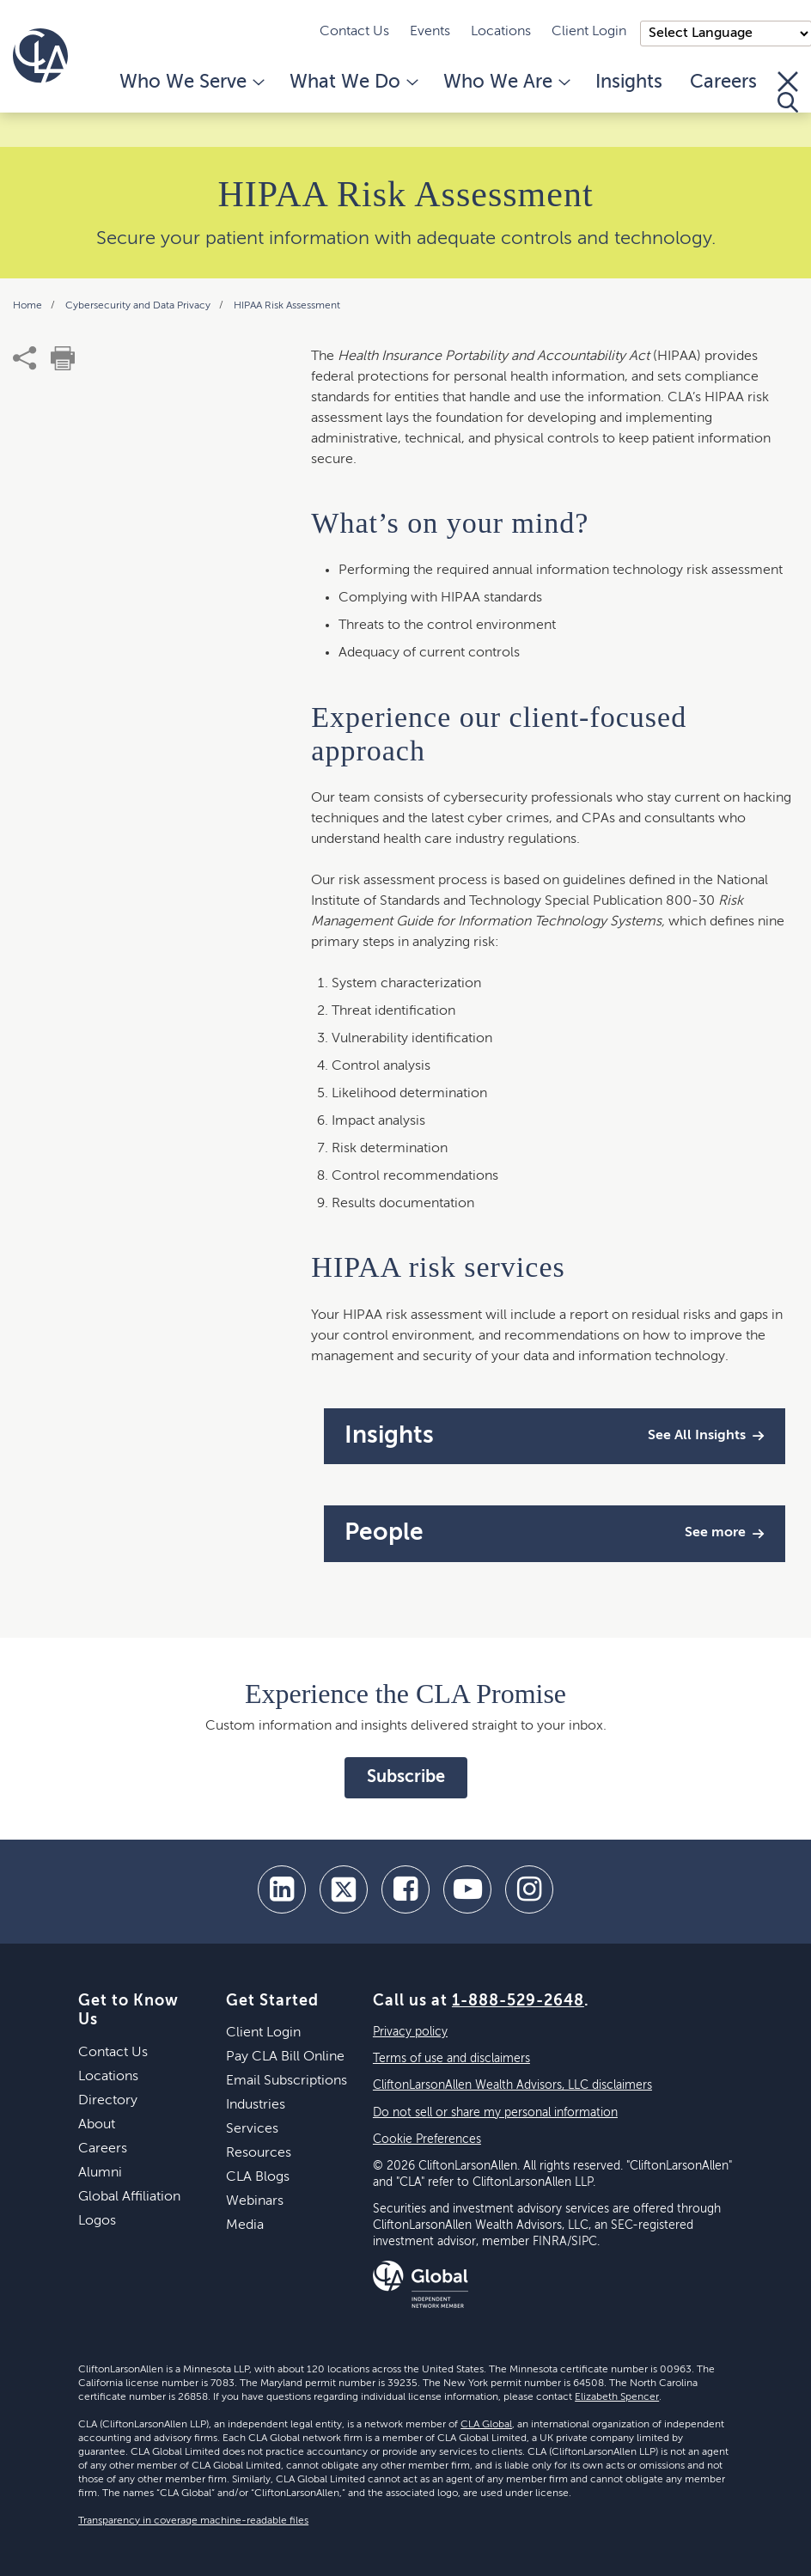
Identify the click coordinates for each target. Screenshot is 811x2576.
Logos (97, 2221)
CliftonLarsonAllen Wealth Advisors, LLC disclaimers (512, 2085)
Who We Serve (190, 82)
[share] (25, 358)
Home (29, 306)
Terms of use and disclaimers (451, 2059)
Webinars (255, 2201)
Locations (501, 32)
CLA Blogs (258, 2177)
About (96, 2125)
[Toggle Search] (787, 92)
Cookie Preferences (427, 2139)
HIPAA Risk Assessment (287, 306)
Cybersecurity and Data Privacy (139, 306)
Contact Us (354, 32)
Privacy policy (410, 2032)
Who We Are (505, 82)
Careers (723, 82)
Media (245, 2225)
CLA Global (486, 2425)
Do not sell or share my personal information (495, 2113)
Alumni (100, 2173)
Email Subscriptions (286, 2081)
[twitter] (344, 1889)
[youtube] (467, 1889)
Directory (107, 2101)
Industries (255, 2105)
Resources (258, 2153)
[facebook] (405, 1889)
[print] (63, 358)
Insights (628, 82)
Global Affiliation (129, 2197)
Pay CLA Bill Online (285, 2057)
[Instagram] (529, 1889)
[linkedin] (282, 1889)
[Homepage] (40, 55)
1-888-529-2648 (518, 2001)
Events (430, 32)
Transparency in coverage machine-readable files (193, 2521)
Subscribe (406, 1777)
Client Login (589, 32)
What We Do (353, 82)
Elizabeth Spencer (617, 2397)
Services (252, 2129)
